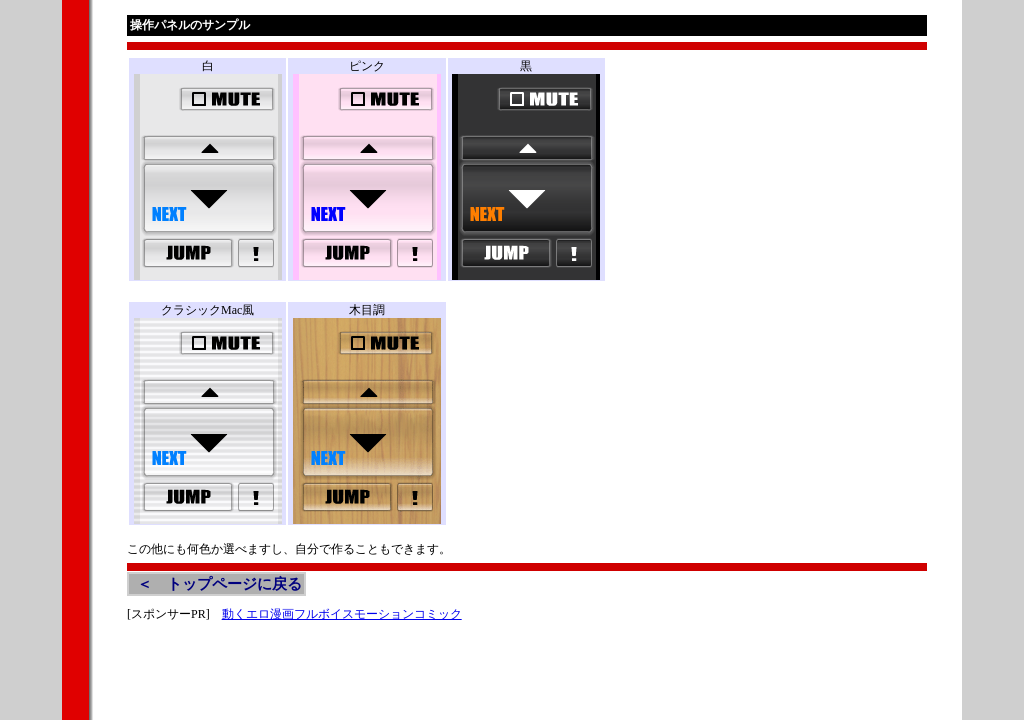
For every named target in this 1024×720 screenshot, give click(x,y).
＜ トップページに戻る (219, 584)
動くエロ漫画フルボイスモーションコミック (342, 614)
